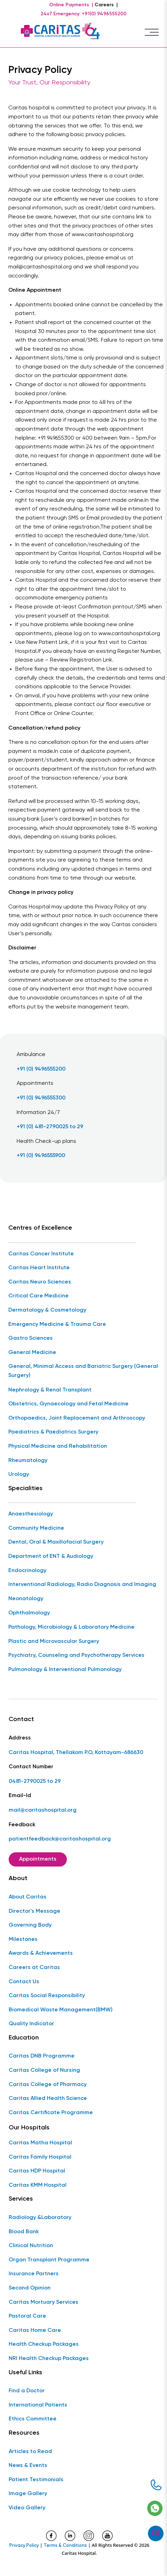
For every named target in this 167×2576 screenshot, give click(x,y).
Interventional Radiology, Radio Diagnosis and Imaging (82, 1584)
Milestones (23, 1939)
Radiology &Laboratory (40, 2217)
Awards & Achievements (41, 1953)
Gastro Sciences (30, 1338)
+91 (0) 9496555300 (41, 1098)
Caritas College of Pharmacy (48, 2084)
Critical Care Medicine (38, 1296)
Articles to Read (30, 2451)
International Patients (38, 2405)
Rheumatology (27, 1460)
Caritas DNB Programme (41, 2056)
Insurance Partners (34, 2274)
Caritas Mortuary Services (43, 2302)
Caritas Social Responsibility (47, 1996)
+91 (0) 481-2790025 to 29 (50, 1127)
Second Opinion (30, 2288)
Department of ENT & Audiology (50, 1556)
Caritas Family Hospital (40, 2157)
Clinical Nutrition (31, 2246)
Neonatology (25, 1599)
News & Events (28, 2465)
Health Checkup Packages (44, 2344)
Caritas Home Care (35, 2330)
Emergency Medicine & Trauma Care (57, 1324)
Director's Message (34, 1911)
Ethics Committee (32, 2419)
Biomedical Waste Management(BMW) (61, 2010)
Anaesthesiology (30, 1514)
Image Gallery (28, 2493)
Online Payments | (71, 4)
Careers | (106, 4)
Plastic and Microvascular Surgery (53, 1641)
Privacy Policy (24, 2545)
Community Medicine (36, 1528)
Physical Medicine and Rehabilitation (57, 1446)
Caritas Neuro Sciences (39, 1282)
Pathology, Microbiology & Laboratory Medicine (71, 1627)
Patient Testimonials (36, 2480)
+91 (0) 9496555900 (41, 1155)
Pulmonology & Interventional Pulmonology (65, 1669)
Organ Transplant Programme (49, 2260)
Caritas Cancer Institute (41, 1254)
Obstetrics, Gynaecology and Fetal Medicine (68, 1404)
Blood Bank (24, 2232)
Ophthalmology (29, 1613)
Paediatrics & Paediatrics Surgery (53, 1432)
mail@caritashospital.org (43, 1810)
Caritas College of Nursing (44, 2070)
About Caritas (27, 1897)
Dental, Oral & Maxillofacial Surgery (56, 1542)
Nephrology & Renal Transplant (49, 1390)
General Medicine (32, 1352)
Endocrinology (27, 1570)
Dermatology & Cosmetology (47, 1310)
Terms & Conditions (65, 2545)
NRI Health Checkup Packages (49, 2358)
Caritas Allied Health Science (48, 2098)
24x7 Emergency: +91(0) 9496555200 (83, 13)
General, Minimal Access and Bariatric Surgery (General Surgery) (83, 1371)
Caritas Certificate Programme (51, 2113)
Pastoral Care (27, 2316)
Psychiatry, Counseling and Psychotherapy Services (76, 1655)
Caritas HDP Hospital (37, 2171)
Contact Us (24, 1982)
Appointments (37, 1859)
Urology (18, 1474)
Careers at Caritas (34, 1967)
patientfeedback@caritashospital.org (60, 1839)
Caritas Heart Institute (39, 1268)
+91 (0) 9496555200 (41, 1069)
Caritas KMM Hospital (38, 2185)
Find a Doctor (27, 2391)
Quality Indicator (31, 2024)
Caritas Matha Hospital (40, 2143)
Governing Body (30, 1925)
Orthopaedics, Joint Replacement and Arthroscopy (76, 1418)
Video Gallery (27, 2508)
